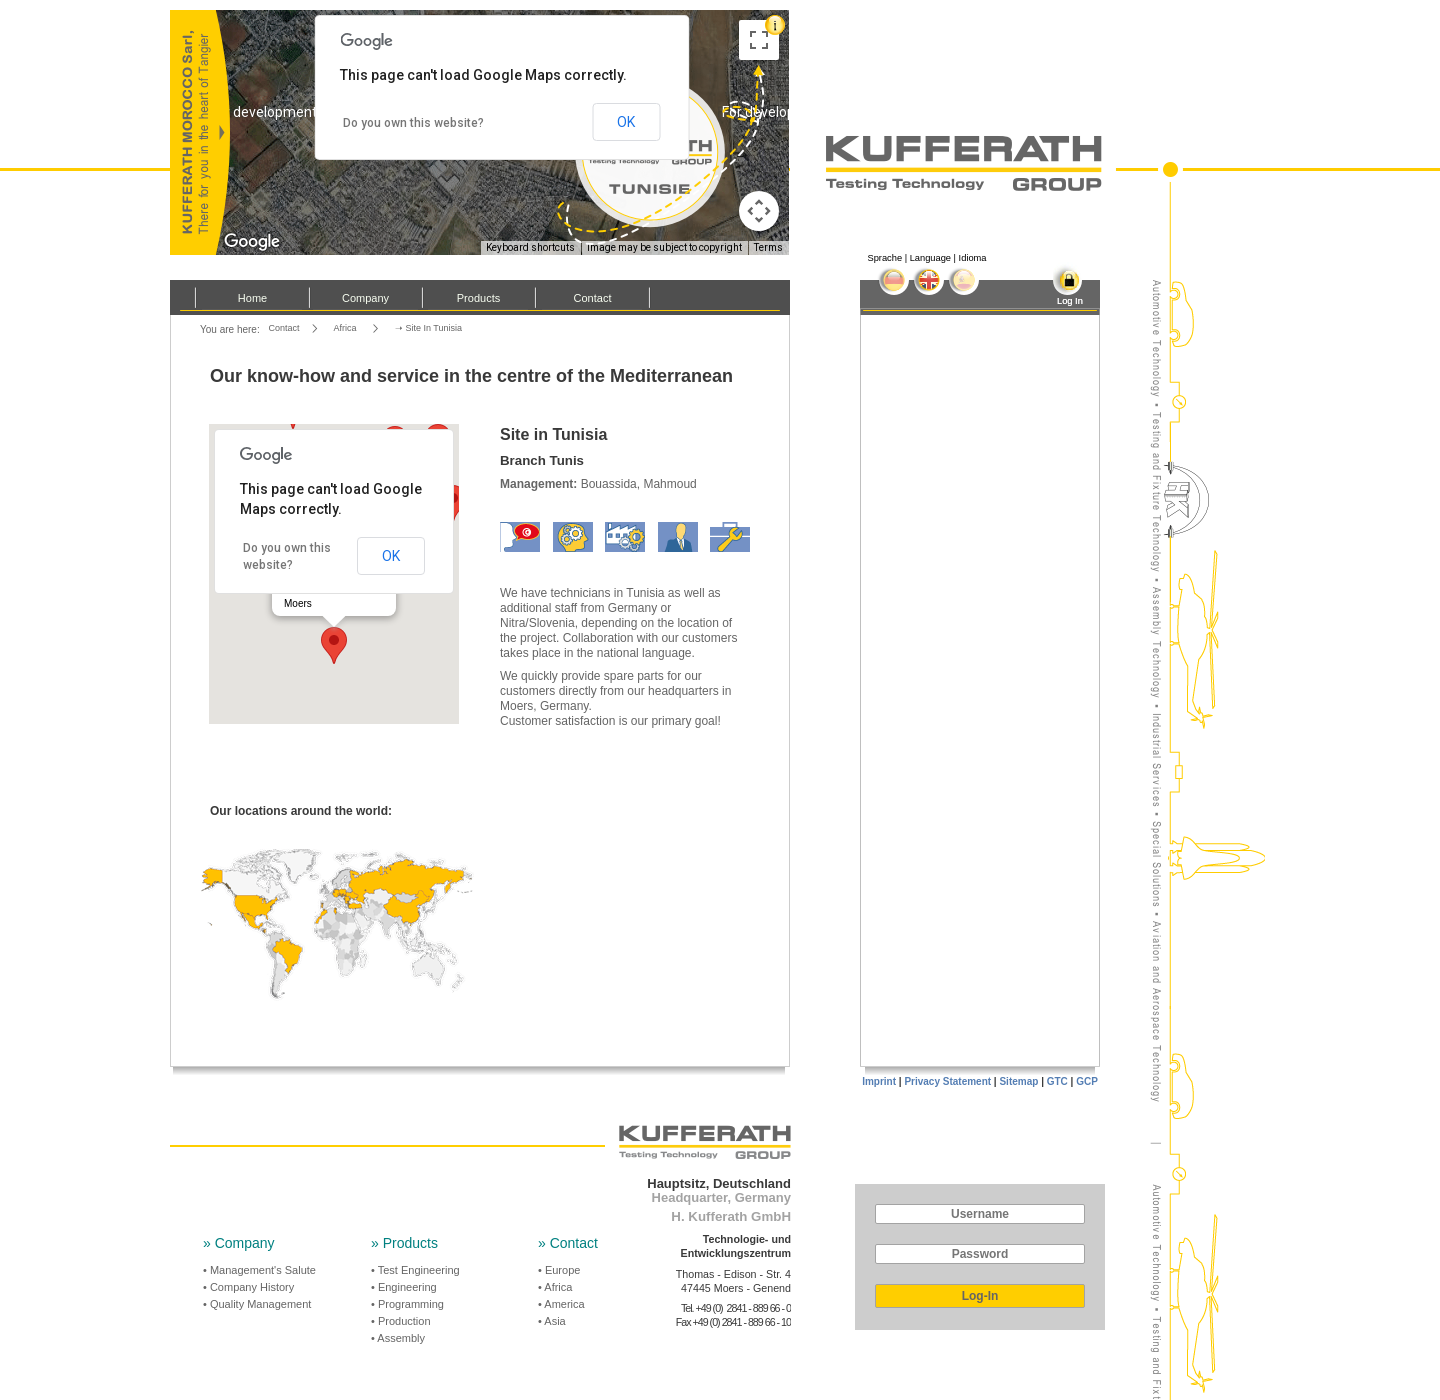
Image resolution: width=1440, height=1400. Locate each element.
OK (391, 556)
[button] (334, 645)
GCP (1087, 1081)
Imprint (879, 1081)
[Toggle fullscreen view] (759, 40)
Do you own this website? (413, 123)
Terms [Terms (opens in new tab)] (768, 247)
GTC (1057, 1081)
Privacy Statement (947, 1081)
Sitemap (1018, 1081)
